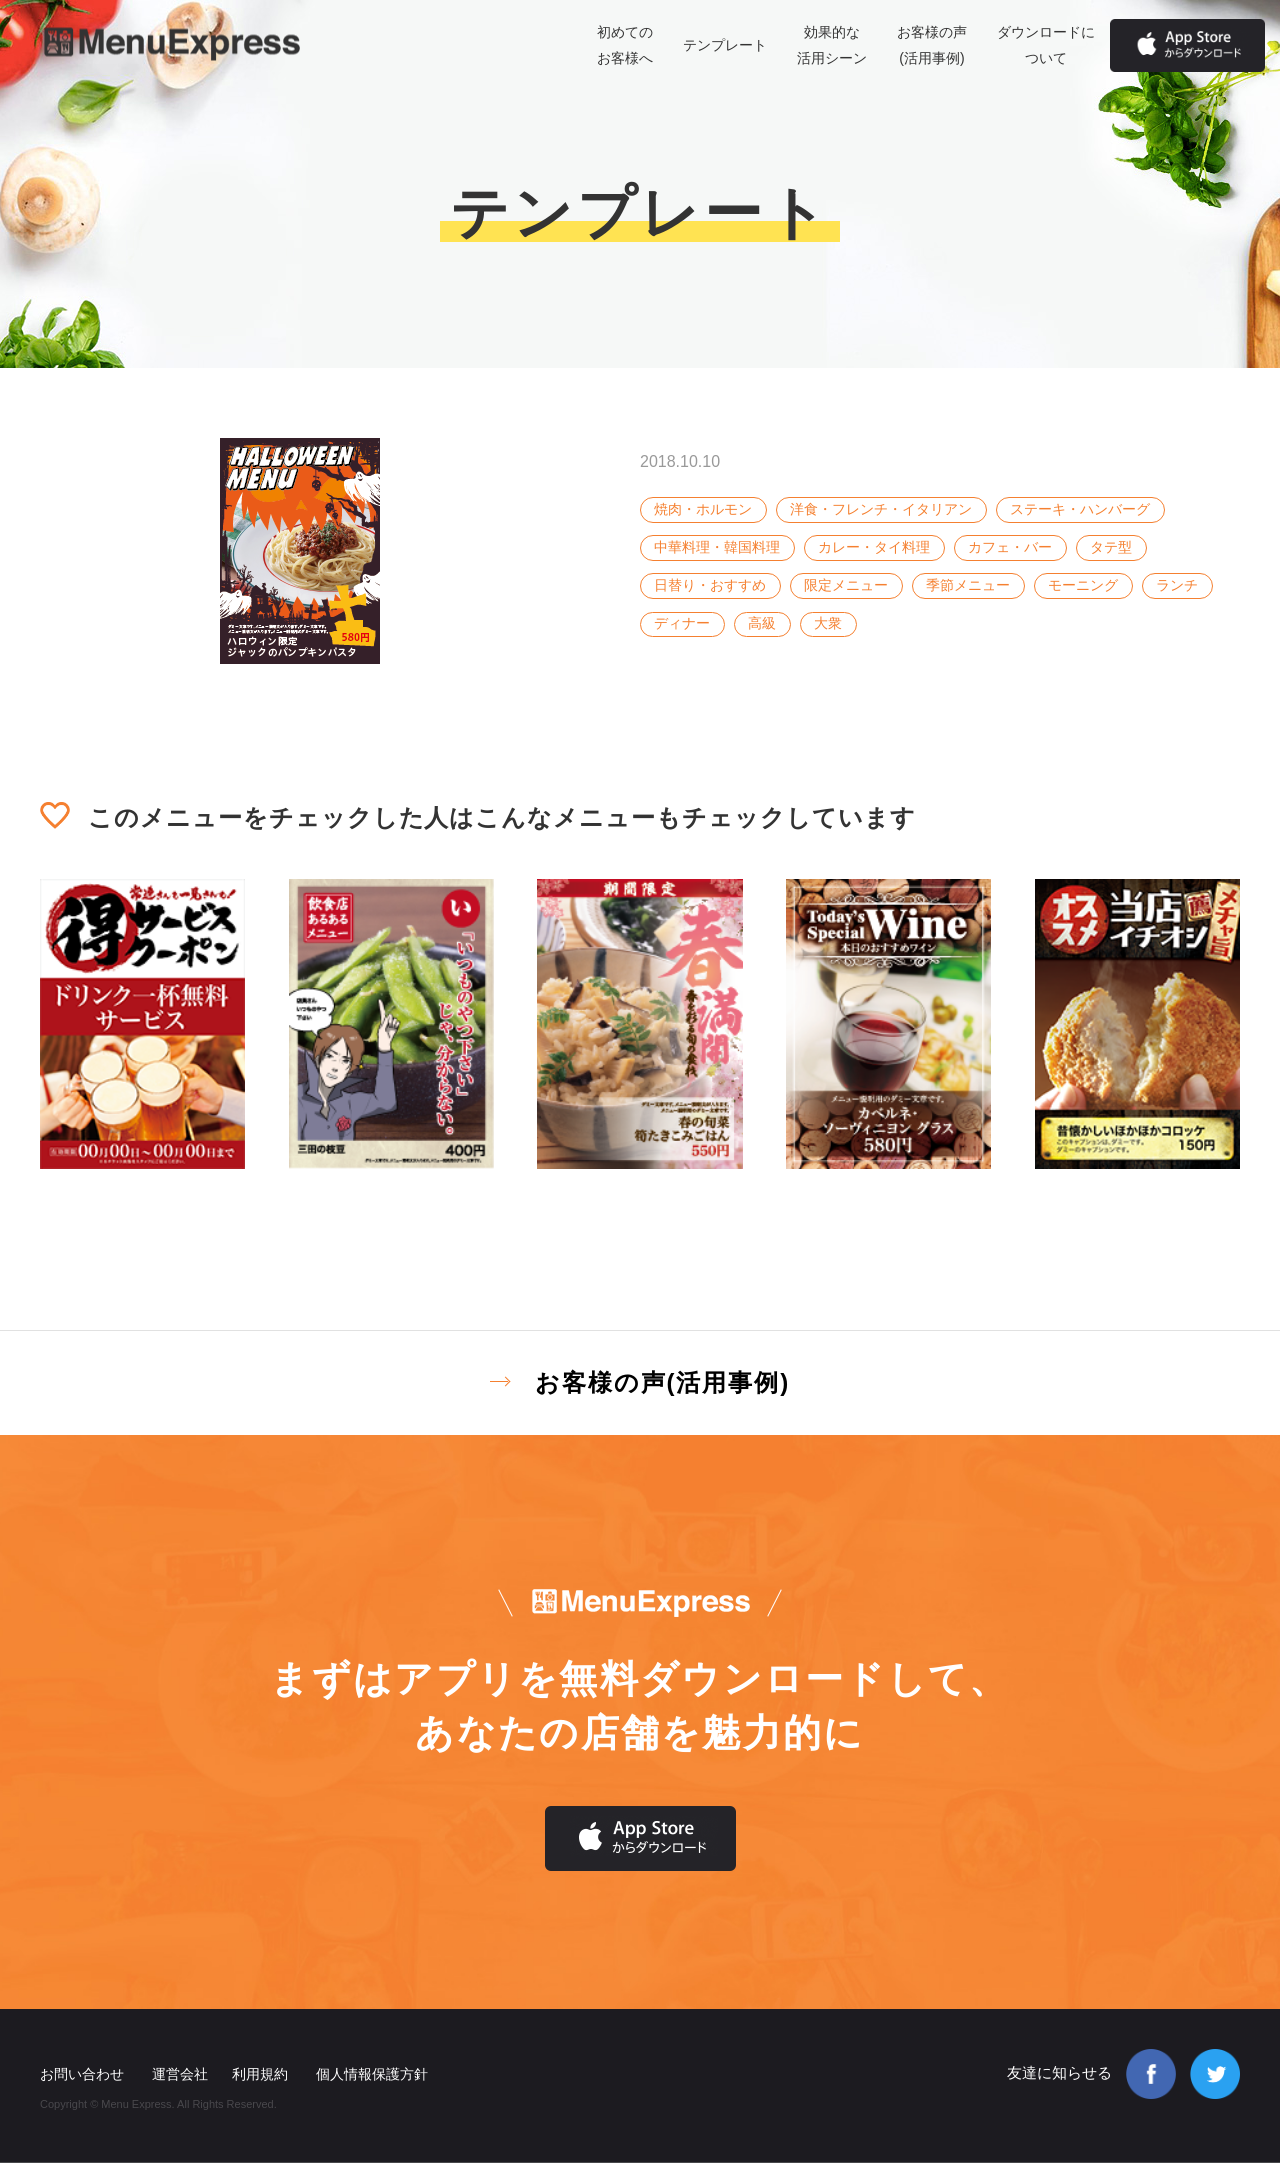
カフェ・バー (1010, 547)
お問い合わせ (82, 2074)
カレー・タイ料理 (874, 547)
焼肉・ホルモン (703, 509)
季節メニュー (968, 585)
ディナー (682, 623)
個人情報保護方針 (372, 2074)
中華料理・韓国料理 (717, 547)
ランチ (1177, 585)
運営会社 (180, 2074)
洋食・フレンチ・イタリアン (881, 509)
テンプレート (725, 45)
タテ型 (1111, 547)
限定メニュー (846, 585)
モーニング (1083, 585)
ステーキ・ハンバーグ (1080, 509)
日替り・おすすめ (710, 585)
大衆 (828, 623)
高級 (762, 623)
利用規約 (260, 2074)
